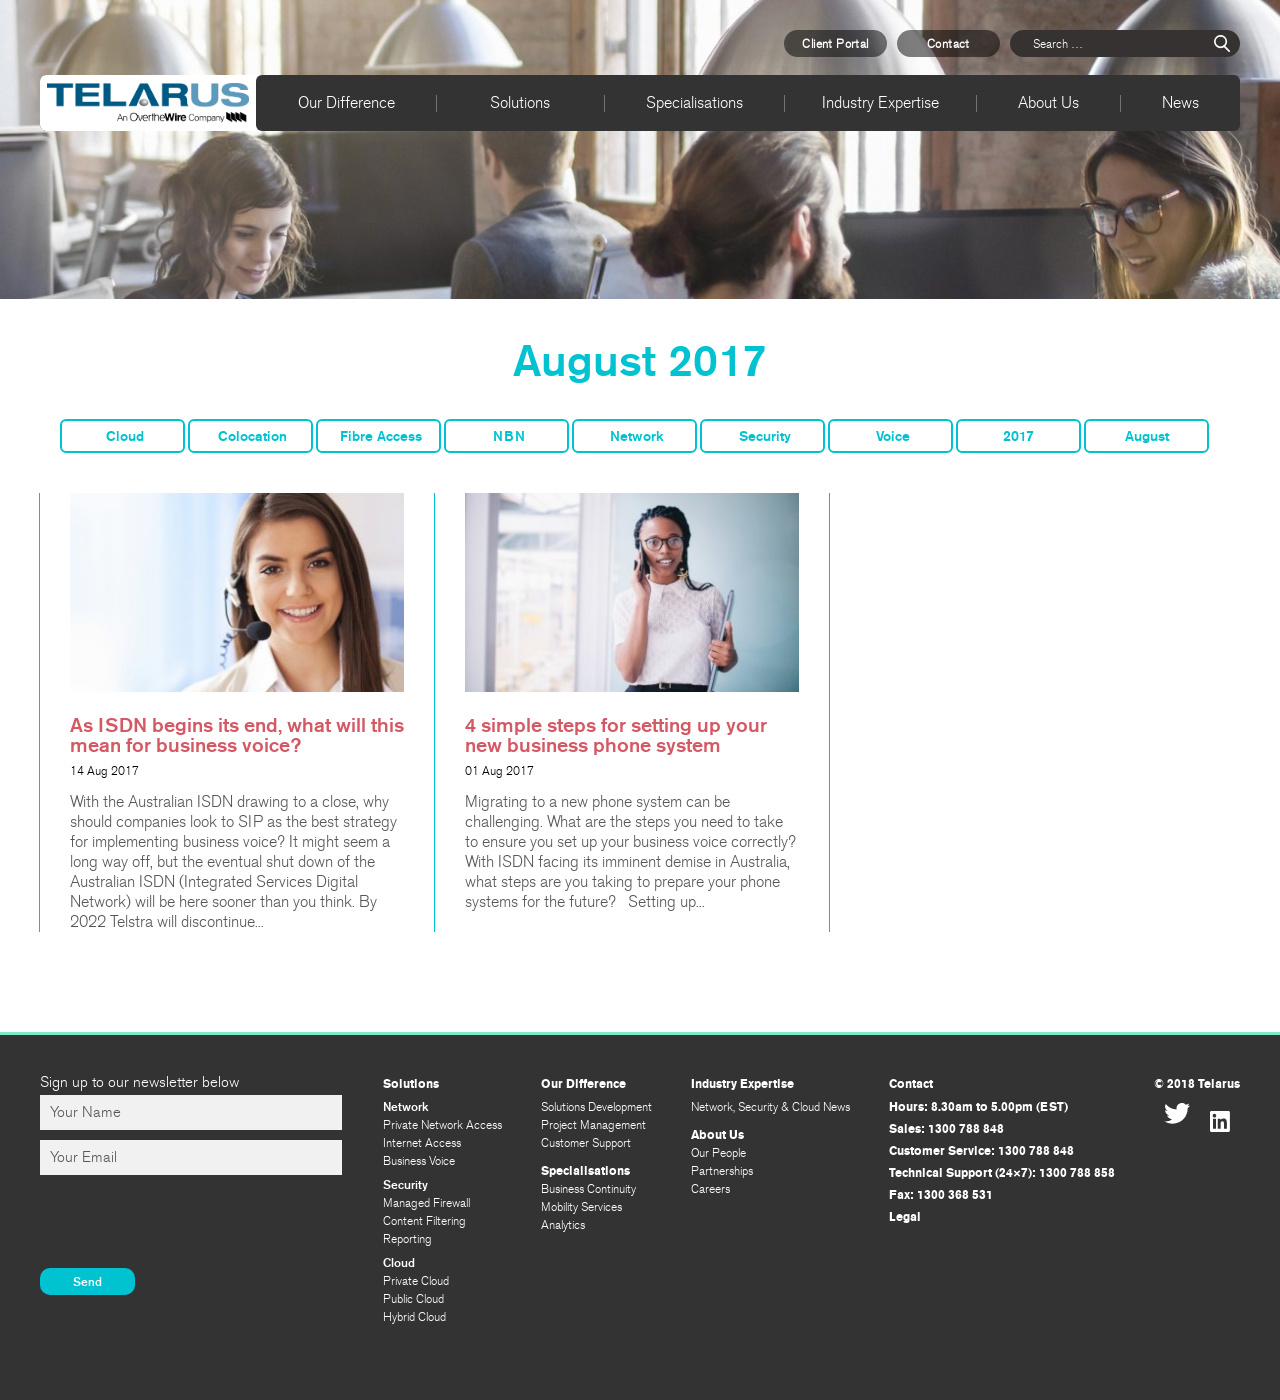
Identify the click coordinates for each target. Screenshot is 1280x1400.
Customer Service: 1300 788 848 (981, 1151)
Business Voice (419, 1161)
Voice (893, 436)
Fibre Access (381, 436)
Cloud (125, 436)
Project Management (593, 1125)
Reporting (407, 1239)
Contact (948, 44)
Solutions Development (596, 1107)
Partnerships (722, 1171)
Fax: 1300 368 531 (941, 1195)
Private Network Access (442, 1125)
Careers (710, 1189)
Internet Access (422, 1143)
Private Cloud (416, 1281)
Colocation (252, 436)
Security (765, 436)
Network (637, 436)
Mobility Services (581, 1207)
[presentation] (192, 1224)
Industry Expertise (880, 102)
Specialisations (694, 102)
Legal (905, 1217)
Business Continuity (588, 1189)
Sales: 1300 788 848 (946, 1129)
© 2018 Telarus (1197, 1084)
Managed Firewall (426, 1203)
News (1180, 102)
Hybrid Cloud (414, 1317)
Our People (718, 1153)
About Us (1048, 102)
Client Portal (835, 44)
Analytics (563, 1225)
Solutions (520, 102)
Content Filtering (424, 1221)
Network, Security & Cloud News (770, 1107)
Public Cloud (413, 1299)
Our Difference (346, 102)
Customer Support (586, 1143)
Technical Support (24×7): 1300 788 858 (1002, 1173)
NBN (509, 436)
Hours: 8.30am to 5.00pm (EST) (978, 1107)
